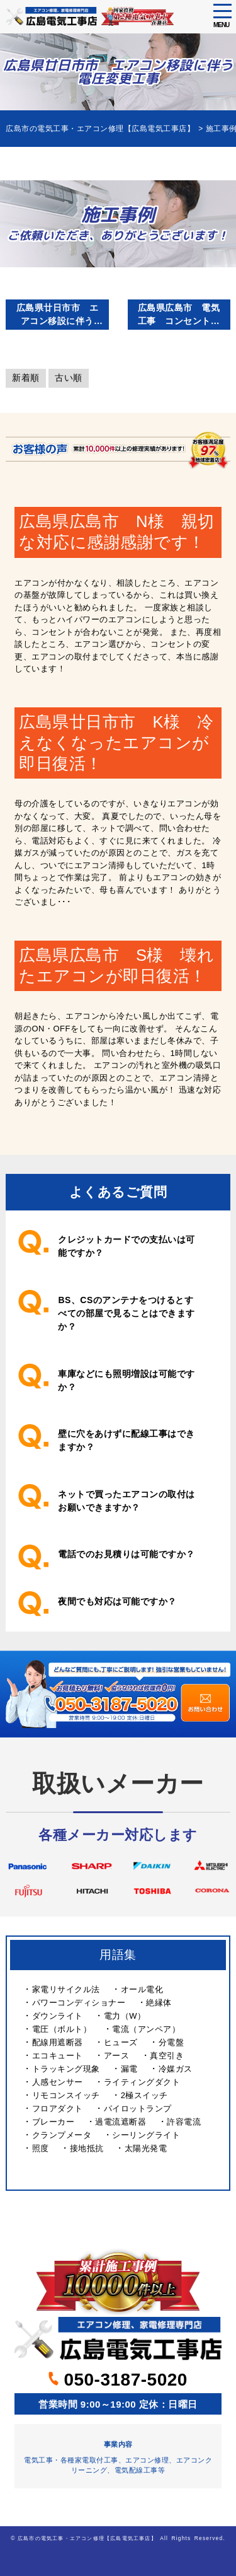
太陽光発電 (146, 2148)
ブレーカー (53, 2121)
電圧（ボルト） (62, 2029)
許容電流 (184, 2121)
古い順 (68, 378)
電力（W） (125, 2016)
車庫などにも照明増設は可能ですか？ (126, 1380)
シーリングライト (146, 2135)
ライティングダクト (142, 2082)
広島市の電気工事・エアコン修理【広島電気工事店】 (87, 2538)
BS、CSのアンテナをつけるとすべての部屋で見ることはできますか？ (126, 1313)
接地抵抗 (87, 2148)
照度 (40, 2148)
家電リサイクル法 (66, 1989)
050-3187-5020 (118, 2379)
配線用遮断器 (57, 2042)
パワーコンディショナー (79, 2002)
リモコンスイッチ (66, 2095)
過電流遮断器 (120, 2121)
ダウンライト (57, 2016)
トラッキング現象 (66, 2069)
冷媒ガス (176, 2069)
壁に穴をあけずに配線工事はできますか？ (126, 1440)
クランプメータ (62, 2135)
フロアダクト (57, 2108)
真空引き (167, 2055)
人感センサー (57, 2082)
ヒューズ (121, 2042)
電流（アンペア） (146, 2029)
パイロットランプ (138, 2108)
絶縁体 (159, 2002)
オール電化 (142, 1989)
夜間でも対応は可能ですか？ (117, 1601)
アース (117, 2055)
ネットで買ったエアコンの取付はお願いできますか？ (126, 1500)
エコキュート (57, 2055)
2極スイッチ (144, 2095)
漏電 (129, 2069)
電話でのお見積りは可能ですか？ (126, 1554)
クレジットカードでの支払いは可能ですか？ (126, 1246)
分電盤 (171, 2042)
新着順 (26, 378)
